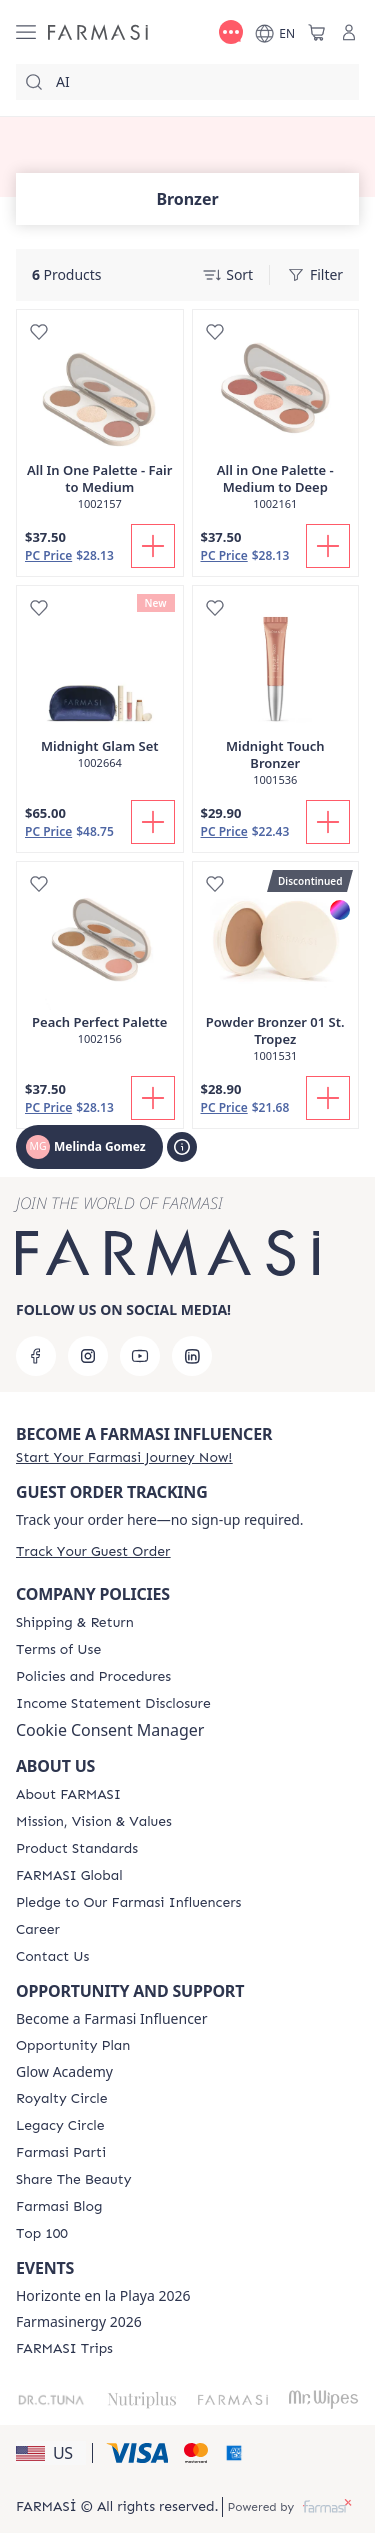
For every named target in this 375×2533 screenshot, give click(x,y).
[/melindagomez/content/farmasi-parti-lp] (61, 2153)
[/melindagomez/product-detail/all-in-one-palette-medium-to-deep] (276, 420)
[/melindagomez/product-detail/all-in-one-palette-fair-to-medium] (100, 420)
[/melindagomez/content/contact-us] (52, 1957)
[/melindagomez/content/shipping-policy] (75, 1623)
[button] (51, 2453)
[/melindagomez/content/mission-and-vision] (94, 1822)
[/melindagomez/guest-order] (93, 1551)
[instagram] (88, 1356)
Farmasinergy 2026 (79, 2322)
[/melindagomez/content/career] (38, 1930)
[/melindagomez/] (98, 32)
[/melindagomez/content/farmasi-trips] (64, 2349)
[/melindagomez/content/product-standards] (77, 1849)
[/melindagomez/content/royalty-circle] (62, 2099)
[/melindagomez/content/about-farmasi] (68, 1795)
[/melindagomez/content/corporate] (69, 1876)
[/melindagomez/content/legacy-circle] (60, 2126)
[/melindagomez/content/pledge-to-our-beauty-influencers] (128, 1903)
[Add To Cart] (153, 546)
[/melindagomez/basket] (317, 32)
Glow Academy (64, 2072)
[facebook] (36, 1356)
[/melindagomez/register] (124, 1457)
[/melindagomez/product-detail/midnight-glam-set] (100, 688)
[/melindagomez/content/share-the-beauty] (73, 2180)
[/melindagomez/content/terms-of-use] (58, 1650)
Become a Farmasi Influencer (112, 2019)
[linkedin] (192, 1356)
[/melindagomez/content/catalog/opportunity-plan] (73, 2046)
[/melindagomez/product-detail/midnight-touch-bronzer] (276, 696)
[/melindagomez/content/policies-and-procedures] (93, 1677)
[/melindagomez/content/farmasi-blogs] (59, 2207)
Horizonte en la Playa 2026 (103, 2296)
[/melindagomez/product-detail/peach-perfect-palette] (100, 964)
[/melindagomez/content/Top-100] (42, 2234)
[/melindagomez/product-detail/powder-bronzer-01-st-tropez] (276, 972)
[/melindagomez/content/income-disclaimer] (113, 1704)
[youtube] (140, 1356)
